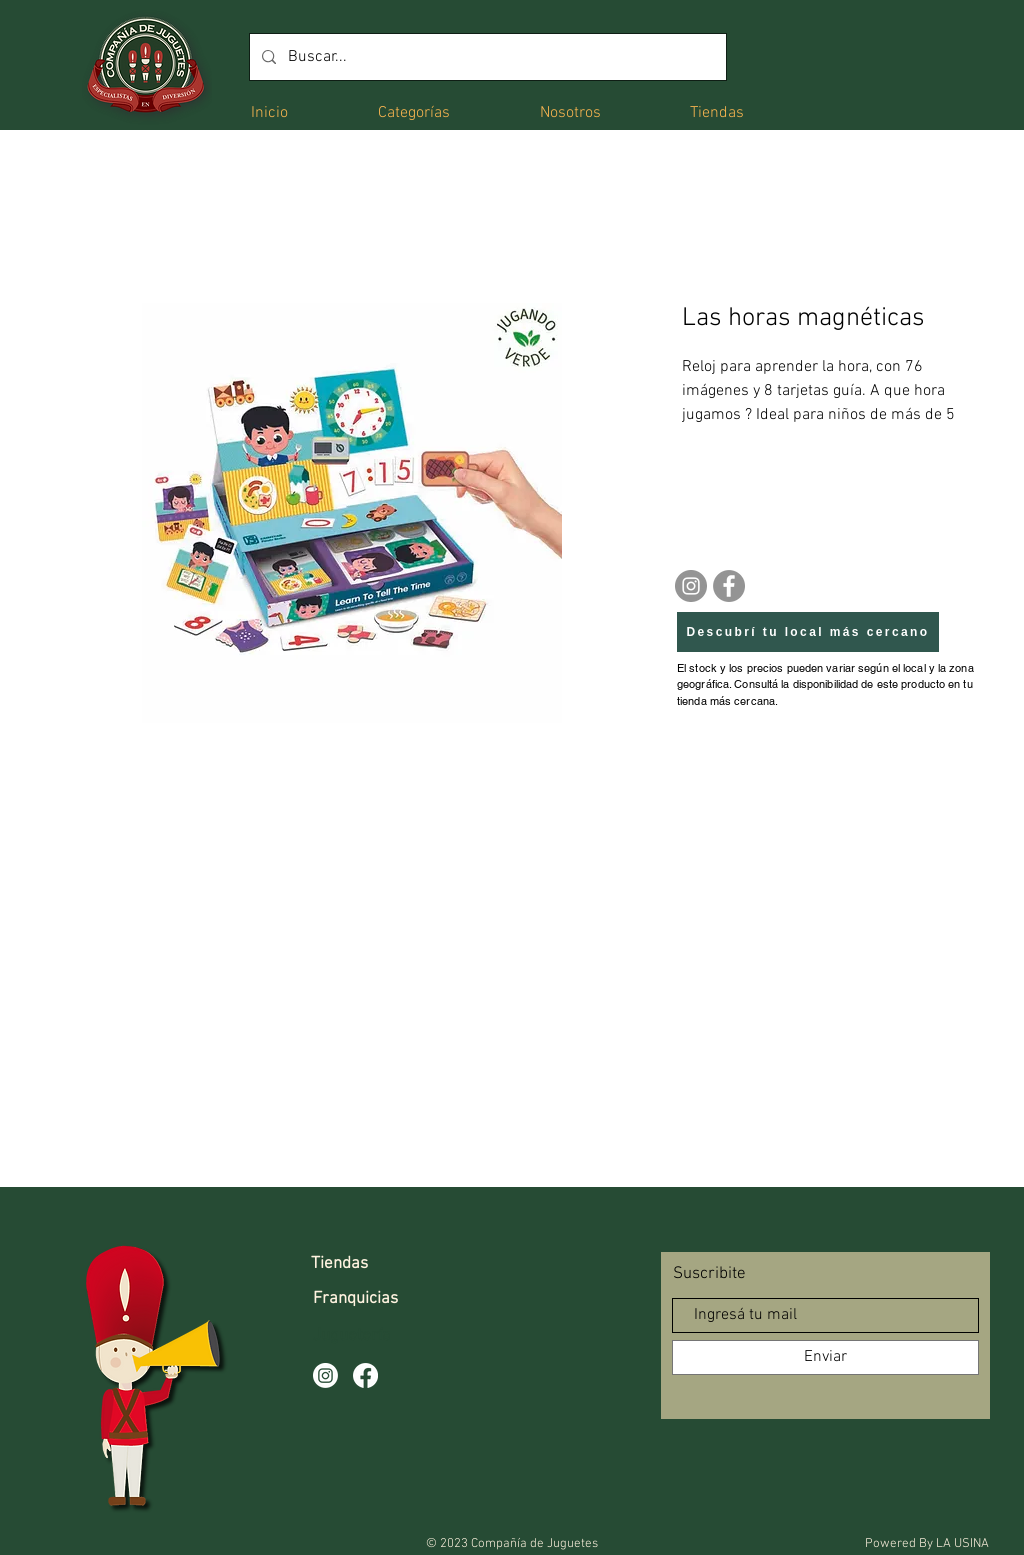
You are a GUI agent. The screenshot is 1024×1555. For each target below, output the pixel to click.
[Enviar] (825, 1357)
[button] (414, 111)
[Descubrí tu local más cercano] (808, 632)
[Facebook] (729, 586)
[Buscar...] (486, 57)
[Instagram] (691, 586)
